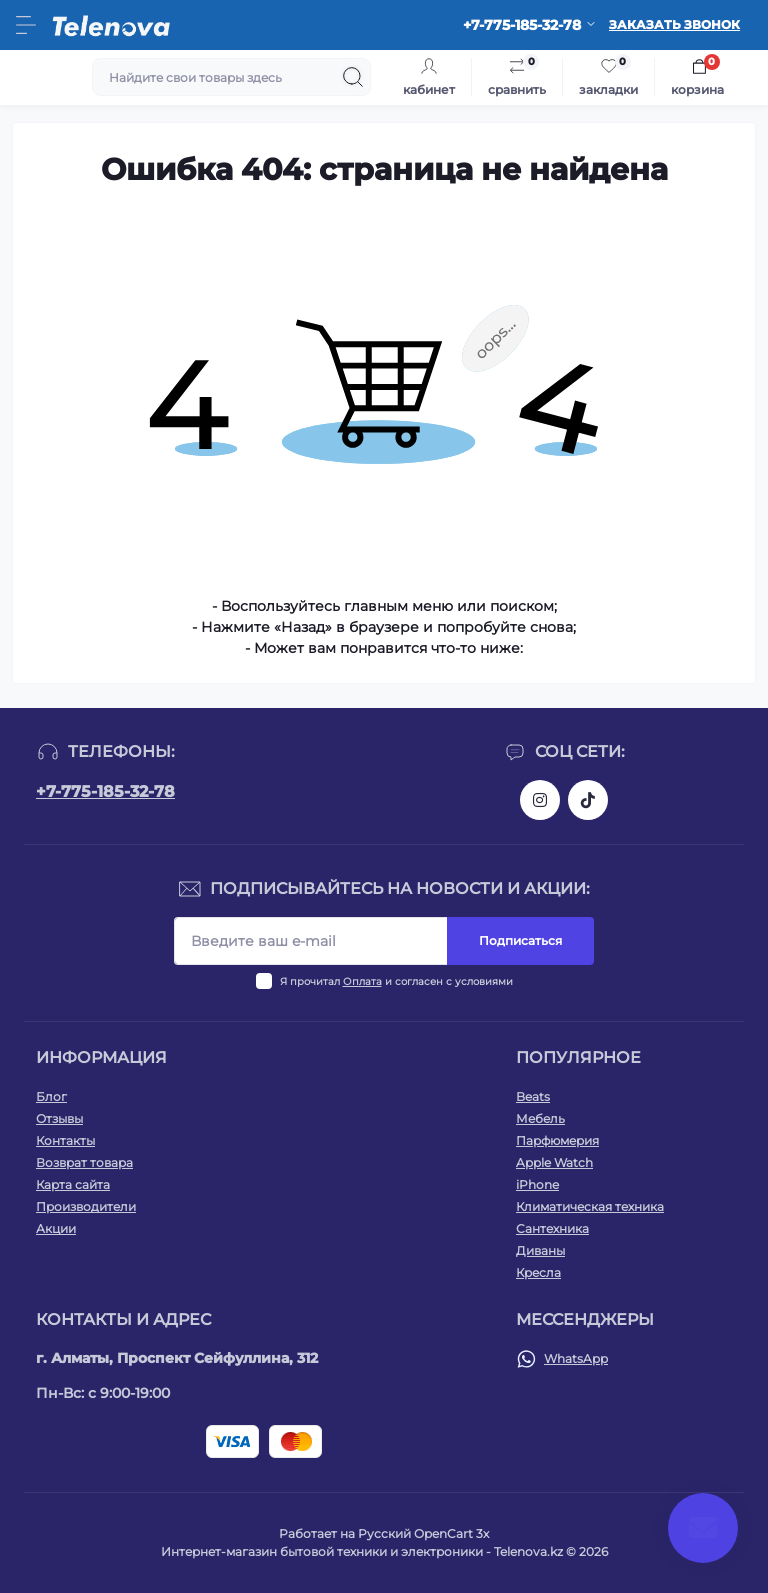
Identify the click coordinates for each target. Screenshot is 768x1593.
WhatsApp (576, 1358)
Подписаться (520, 940)
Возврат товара (84, 1162)
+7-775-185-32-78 (105, 791)
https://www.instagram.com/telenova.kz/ (540, 800)
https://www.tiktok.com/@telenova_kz (588, 800)
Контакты (65, 1140)
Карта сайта (73, 1184)
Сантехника (552, 1228)
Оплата (362, 981)
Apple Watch (554, 1162)
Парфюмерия (557, 1140)
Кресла (538, 1272)
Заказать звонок (674, 24)
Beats (533, 1096)
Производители (86, 1206)
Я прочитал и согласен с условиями (396, 981)
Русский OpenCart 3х (423, 1533)
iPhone (537, 1184)
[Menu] (26, 25)
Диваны (540, 1250)
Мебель (540, 1118)
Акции (56, 1228)
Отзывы (59, 1118)
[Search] (353, 77)
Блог (51, 1096)
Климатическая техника (590, 1206)
